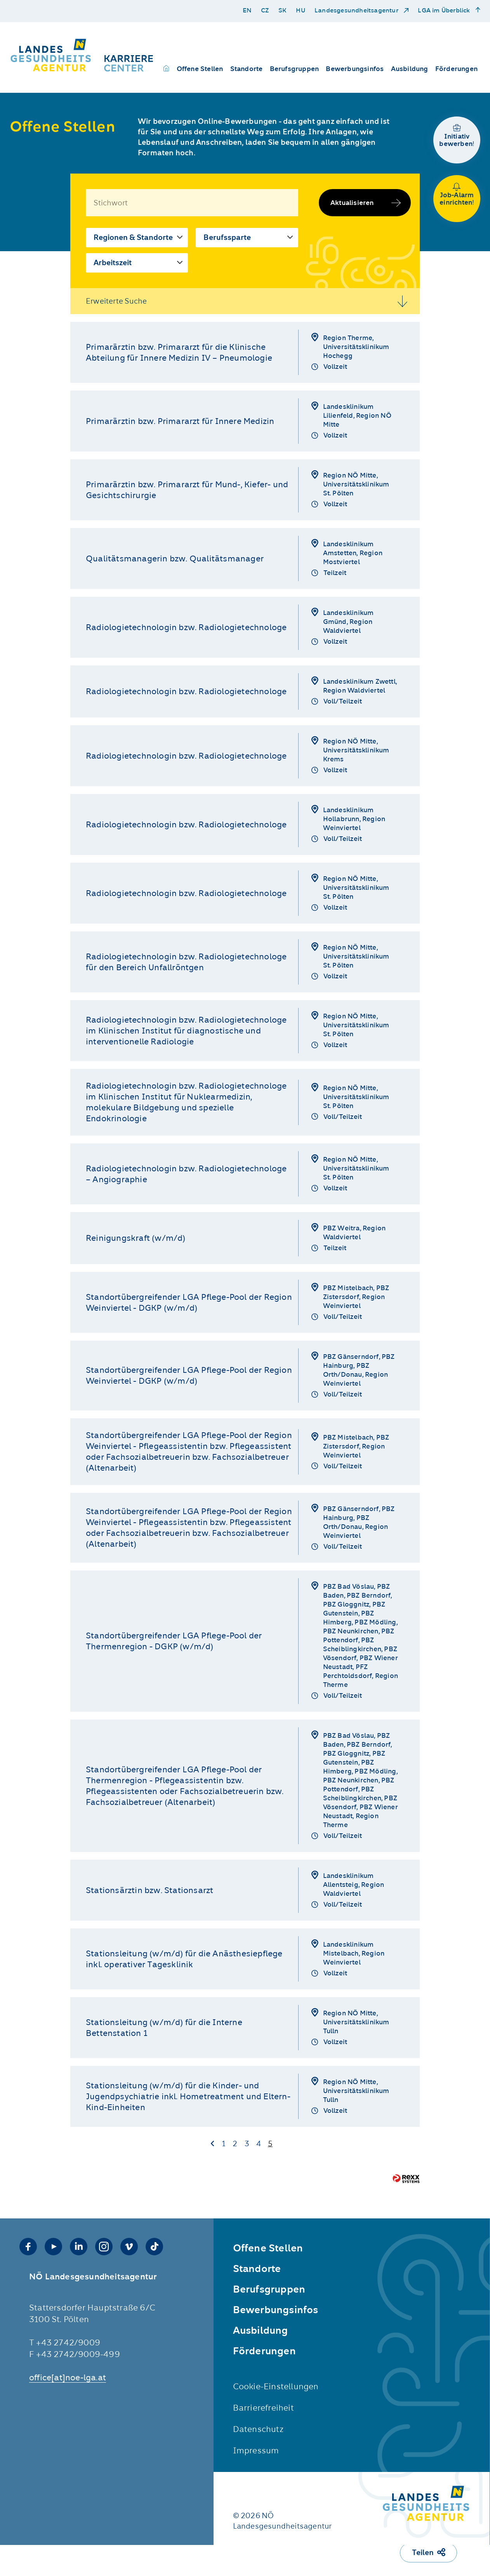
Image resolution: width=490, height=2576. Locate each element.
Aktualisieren (352, 203)
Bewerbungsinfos (355, 69)
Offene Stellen (200, 69)
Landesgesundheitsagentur (357, 10)
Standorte (246, 69)
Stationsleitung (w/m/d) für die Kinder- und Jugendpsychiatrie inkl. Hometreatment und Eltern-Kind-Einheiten (188, 2096)
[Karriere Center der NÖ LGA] (83, 54)
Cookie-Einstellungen (276, 2386)
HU (300, 10)
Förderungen (456, 69)
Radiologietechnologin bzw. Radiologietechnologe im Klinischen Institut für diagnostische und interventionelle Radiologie (186, 1030)
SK (282, 10)
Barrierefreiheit (263, 2408)
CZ (265, 10)
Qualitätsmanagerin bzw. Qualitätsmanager (175, 558)
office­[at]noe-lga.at (67, 2377)
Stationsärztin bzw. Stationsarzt (149, 1890)
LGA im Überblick (444, 10)
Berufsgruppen (294, 69)
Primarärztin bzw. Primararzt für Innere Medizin (180, 421)
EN (247, 10)
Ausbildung (409, 69)
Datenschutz (258, 2429)
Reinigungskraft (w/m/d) (136, 1238)
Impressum (256, 2450)
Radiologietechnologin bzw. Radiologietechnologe (186, 627)
